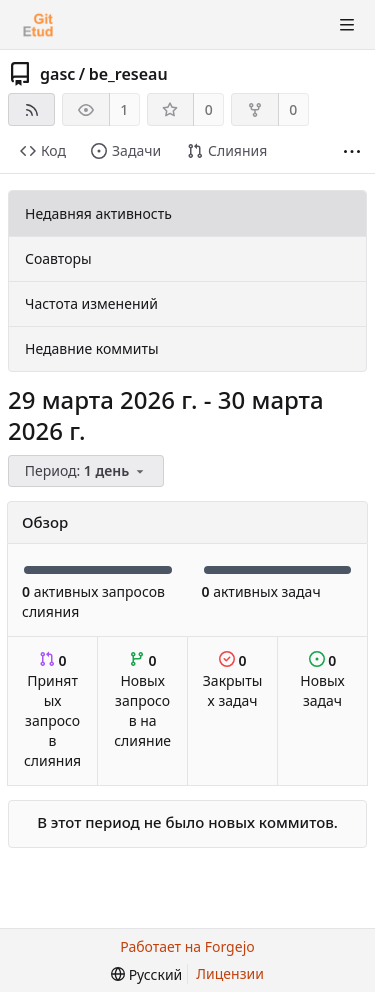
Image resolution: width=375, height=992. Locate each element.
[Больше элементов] (352, 151)
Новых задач (322, 680)
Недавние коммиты (92, 348)
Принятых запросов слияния (52, 710)
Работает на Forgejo (187, 946)
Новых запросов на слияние (142, 700)
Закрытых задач (233, 680)
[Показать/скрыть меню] (347, 25)
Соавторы (58, 258)
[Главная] (38, 25)
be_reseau (128, 74)
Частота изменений (91, 303)
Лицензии (230, 973)
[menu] (87, 471)
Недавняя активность (98, 213)
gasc (57, 74)
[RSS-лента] (31, 109)
